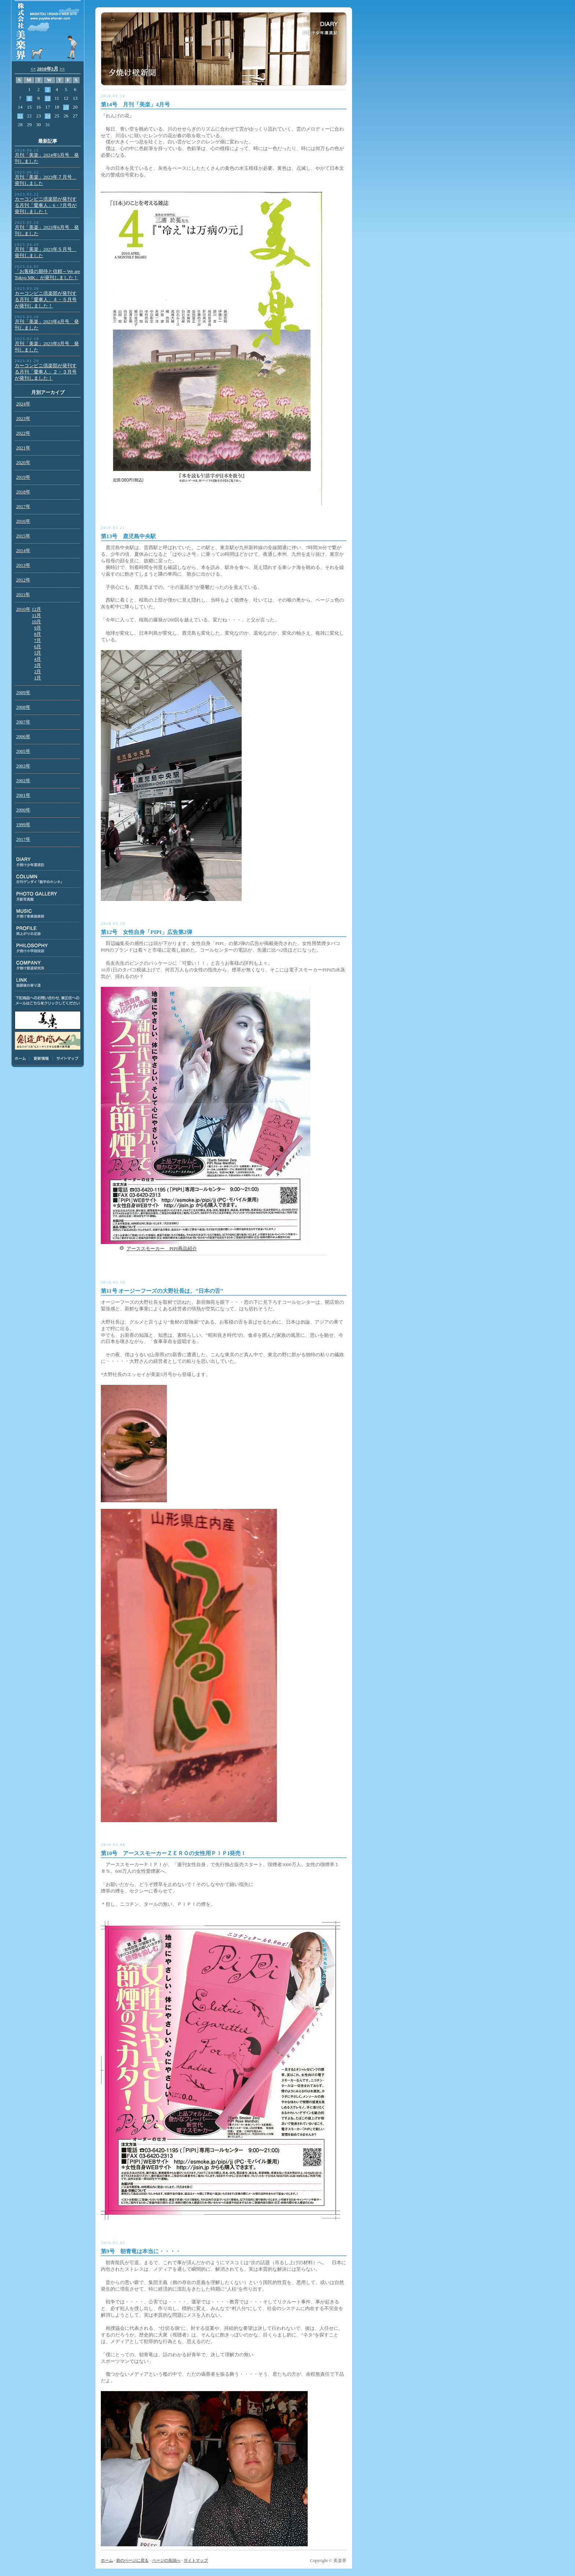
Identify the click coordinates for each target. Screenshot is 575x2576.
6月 (37, 646)
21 (20, 115)
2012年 (23, 580)
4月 (37, 659)
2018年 (23, 492)
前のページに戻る (132, 2560)
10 (47, 98)
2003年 (23, 766)
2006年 (23, 736)
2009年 (23, 692)
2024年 (23, 403)
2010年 (23, 609)
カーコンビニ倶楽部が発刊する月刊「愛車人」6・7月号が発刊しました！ (46, 205)
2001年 (23, 795)
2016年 (23, 521)
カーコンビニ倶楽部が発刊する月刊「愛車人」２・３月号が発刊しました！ (46, 372)
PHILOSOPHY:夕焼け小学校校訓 (48, 948)
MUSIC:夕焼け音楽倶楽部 (48, 913)
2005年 (23, 751)
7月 (37, 640)
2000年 (23, 810)
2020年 (23, 462)
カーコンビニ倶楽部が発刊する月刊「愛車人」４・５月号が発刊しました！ (46, 300)
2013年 (23, 565)
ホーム (21, 1058)
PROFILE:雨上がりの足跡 (48, 930)
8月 (37, 634)
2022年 (23, 433)
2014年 (23, 550)
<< (33, 69)
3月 (37, 665)
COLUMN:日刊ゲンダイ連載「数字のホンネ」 (48, 879)
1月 (37, 678)
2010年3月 (47, 69)
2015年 (23, 536)
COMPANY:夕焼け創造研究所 (48, 965)
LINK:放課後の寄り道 (48, 982)
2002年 (23, 780)
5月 (37, 653)
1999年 (23, 824)
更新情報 (41, 1058)
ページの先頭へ (166, 2560)
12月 (36, 609)
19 (66, 107)
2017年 (23, 506)
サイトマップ (66, 1058)
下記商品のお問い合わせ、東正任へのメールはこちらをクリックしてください (48, 1000)
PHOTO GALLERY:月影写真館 (48, 896)
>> (62, 69)
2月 (37, 671)
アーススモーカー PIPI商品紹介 (162, 1248)
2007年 (23, 722)
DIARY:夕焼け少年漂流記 (48, 862)
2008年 (23, 707)
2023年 (23, 418)
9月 (37, 628)
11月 (36, 615)
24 (47, 115)
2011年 (23, 594)
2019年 (23, 477)
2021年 (23, 447)
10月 (36, 621)
